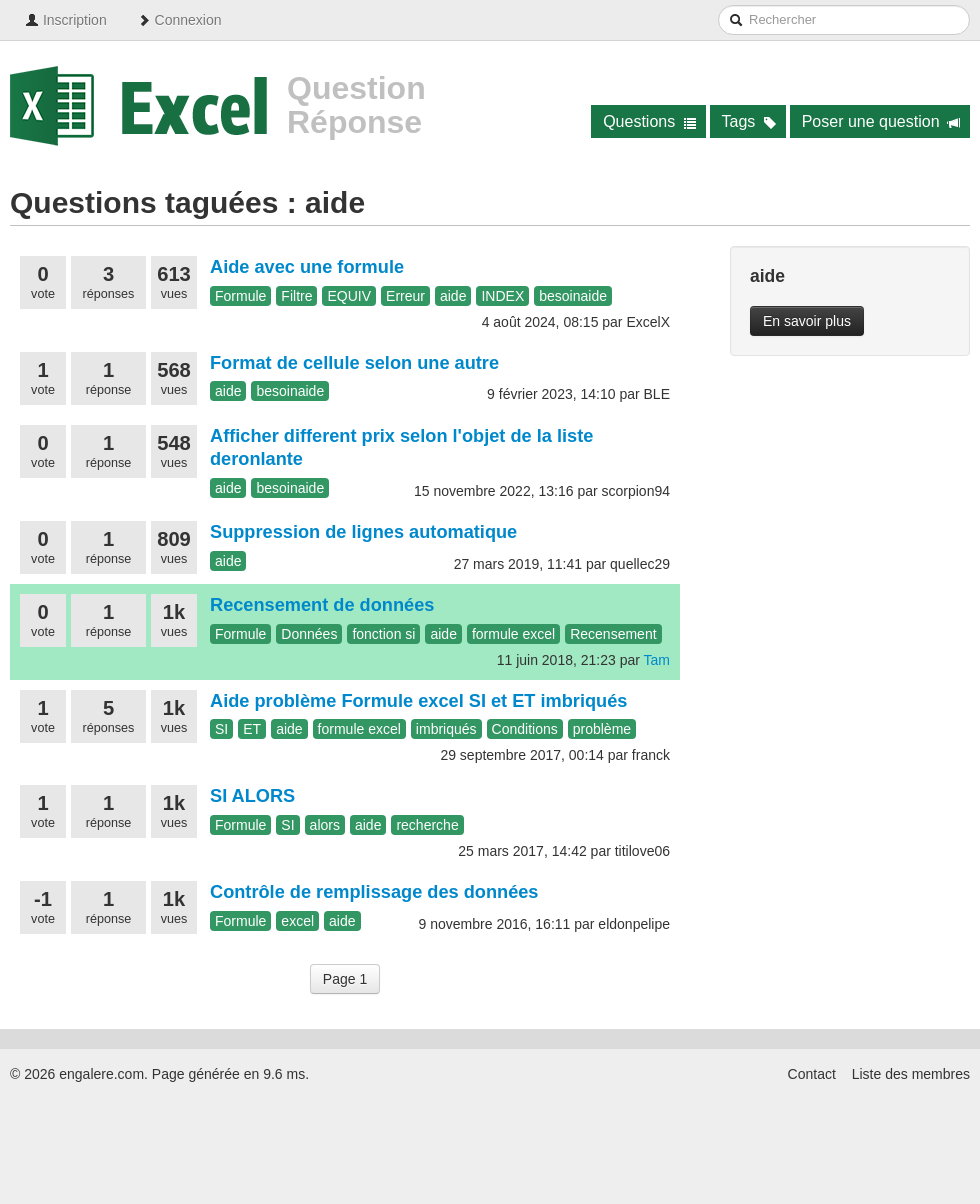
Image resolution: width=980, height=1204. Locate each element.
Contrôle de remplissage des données (374, 892)
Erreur (405, 296)
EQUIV (349, 296)
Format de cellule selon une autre (354, 363)
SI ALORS (252, 796)
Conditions (525, 729)
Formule (240, 296)
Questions (649, 121)
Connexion (179, 20)
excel (297, 921)
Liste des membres (911, 1074)
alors (325, 825)
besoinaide (573, 296)
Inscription (66, 20)
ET (252, 729)
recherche (427, 825)
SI (221, 729)
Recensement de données (322, 605)
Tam (657, 660)
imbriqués (446, 729)
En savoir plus (807, 321)
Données (309, 634)
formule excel (513, 634)
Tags (749, 121)
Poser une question (881, 121)
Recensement (613, 634)
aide (453, 296)
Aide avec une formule (307, 267)
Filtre (296, 296)
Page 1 (345, 979)
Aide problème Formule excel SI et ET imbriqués (418, 701)
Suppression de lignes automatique (363, 532)
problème (602, 729)
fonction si (383, 634)
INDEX (502, 296)
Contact (812, 1074)
